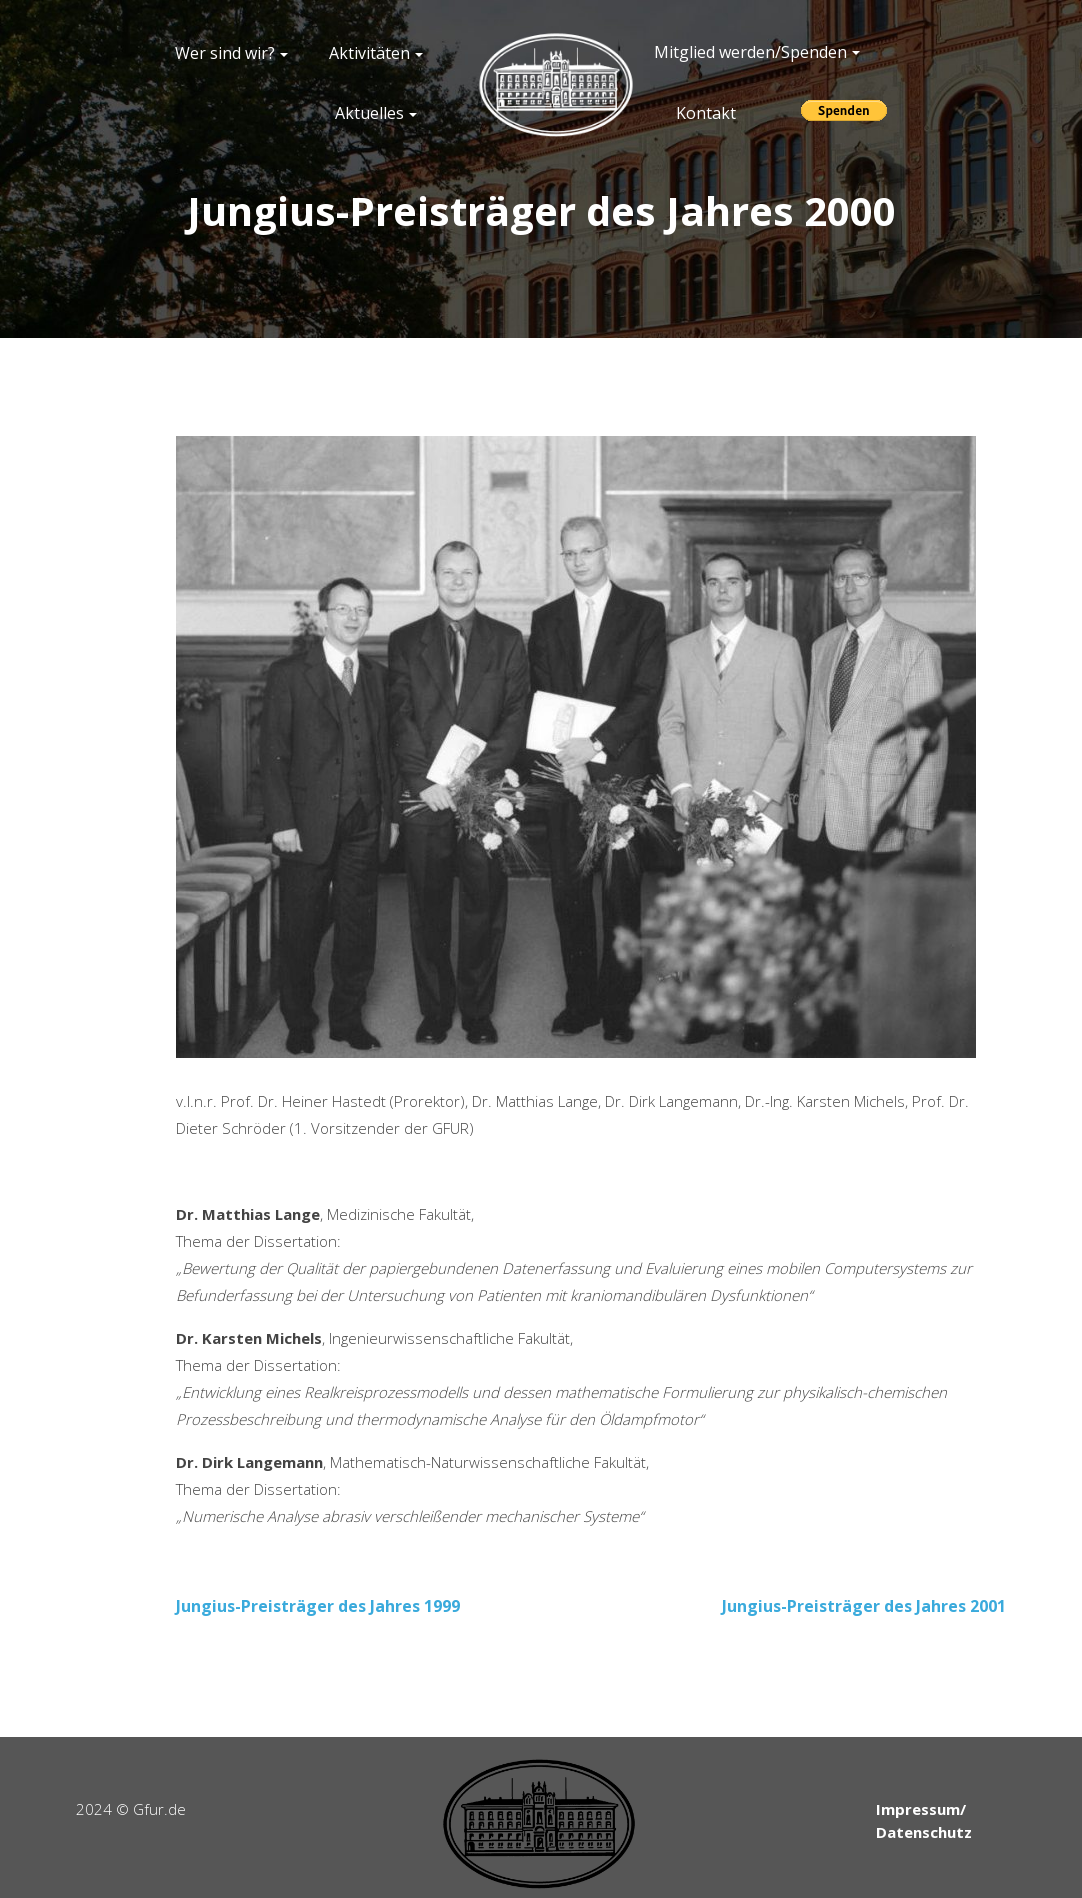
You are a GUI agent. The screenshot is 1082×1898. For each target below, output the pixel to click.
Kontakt (706, 113)
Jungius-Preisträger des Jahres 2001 (864, 1606)
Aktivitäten (369, 53)
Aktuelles (369, 113)
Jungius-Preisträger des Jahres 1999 (318, 1606)
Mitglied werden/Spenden (750, 52)
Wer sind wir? (225, 53)
